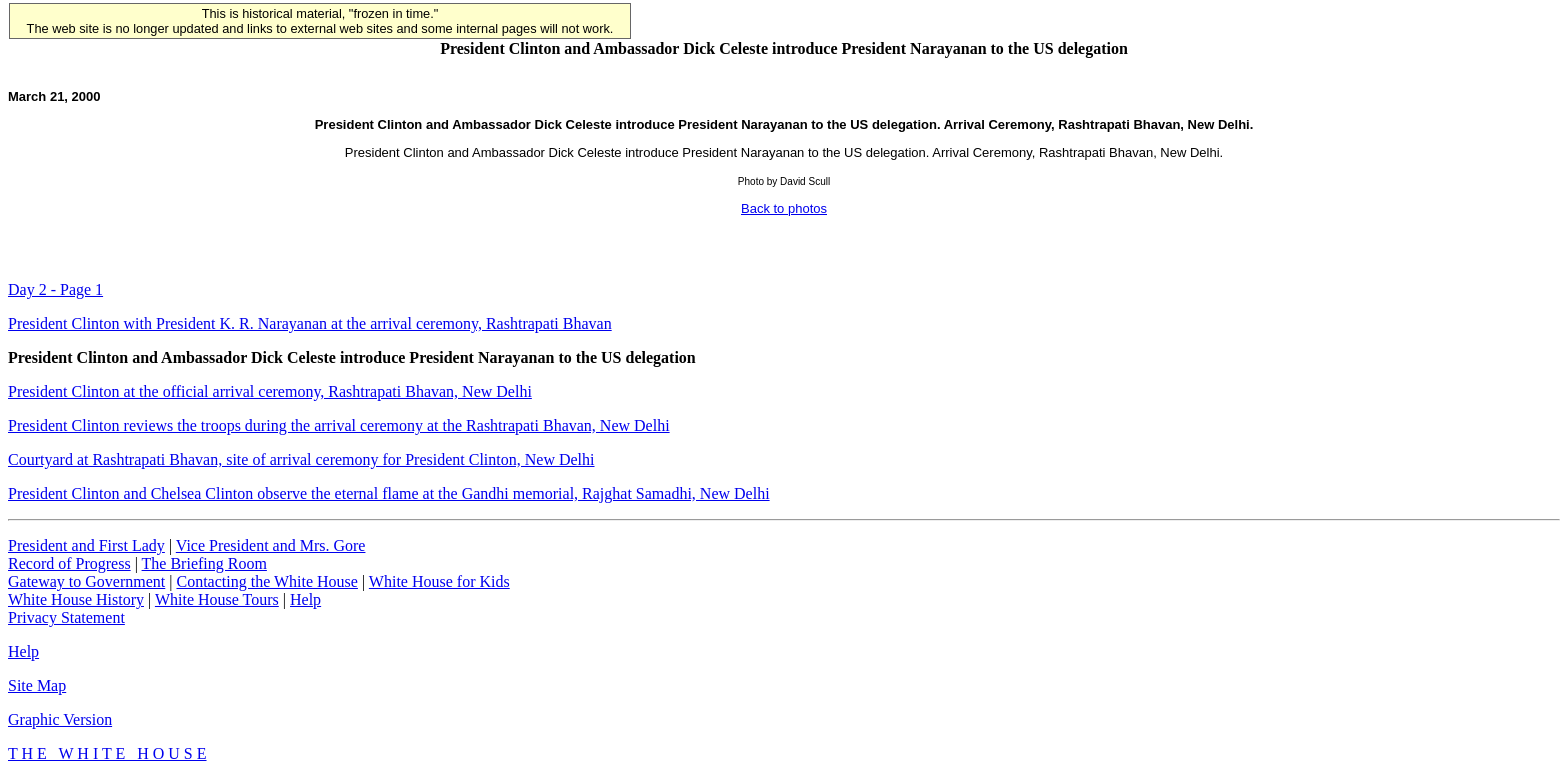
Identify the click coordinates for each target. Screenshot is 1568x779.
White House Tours (217, 599)
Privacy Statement (66, 617)
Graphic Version (60, 719)
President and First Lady (86, 545)
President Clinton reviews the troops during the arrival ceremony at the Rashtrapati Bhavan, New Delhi (339, 425)
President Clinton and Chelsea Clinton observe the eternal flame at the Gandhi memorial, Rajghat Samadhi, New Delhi (389, 493)
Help (305, 599)
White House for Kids (439, 581)
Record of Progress (69, 563)
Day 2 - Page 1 (55, 289)
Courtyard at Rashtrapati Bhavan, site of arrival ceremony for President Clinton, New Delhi (301, 459)
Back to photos (784, 208)
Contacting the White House (266, 581)
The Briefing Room (204, 563)
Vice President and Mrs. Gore (271, 545)
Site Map (37, 685)
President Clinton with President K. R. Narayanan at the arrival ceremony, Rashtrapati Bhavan (310, 323)
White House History (76, 599)
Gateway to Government (86, 581)
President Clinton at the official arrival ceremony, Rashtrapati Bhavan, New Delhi (270, 391)
